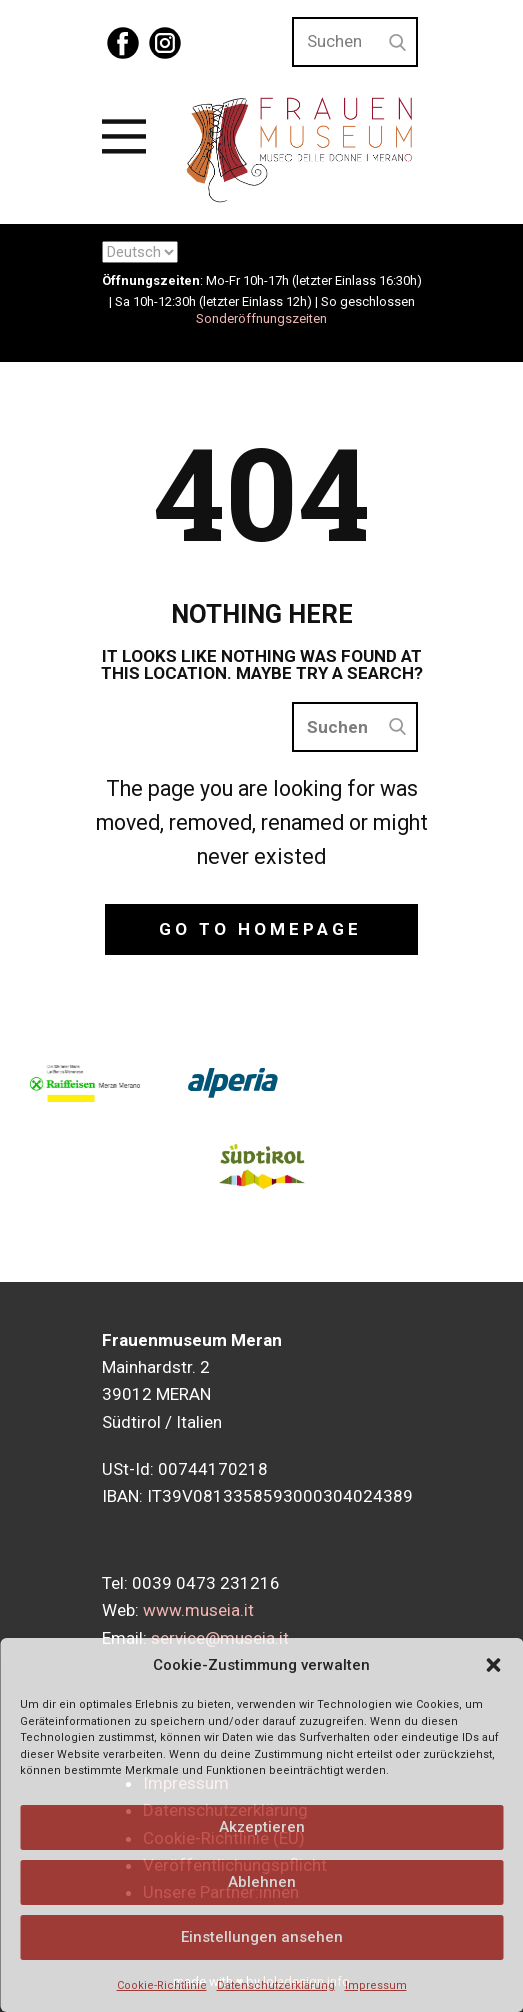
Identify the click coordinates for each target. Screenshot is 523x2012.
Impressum (376, 1985)
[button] (493, 1665)
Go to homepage (260, 929)
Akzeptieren (262, 1827)
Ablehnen (262, 1882)
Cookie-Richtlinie (162, 1985)
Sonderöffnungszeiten (261, 318)
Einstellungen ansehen (262, 1937)
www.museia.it (198, 1610)
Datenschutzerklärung (276, 1985)
